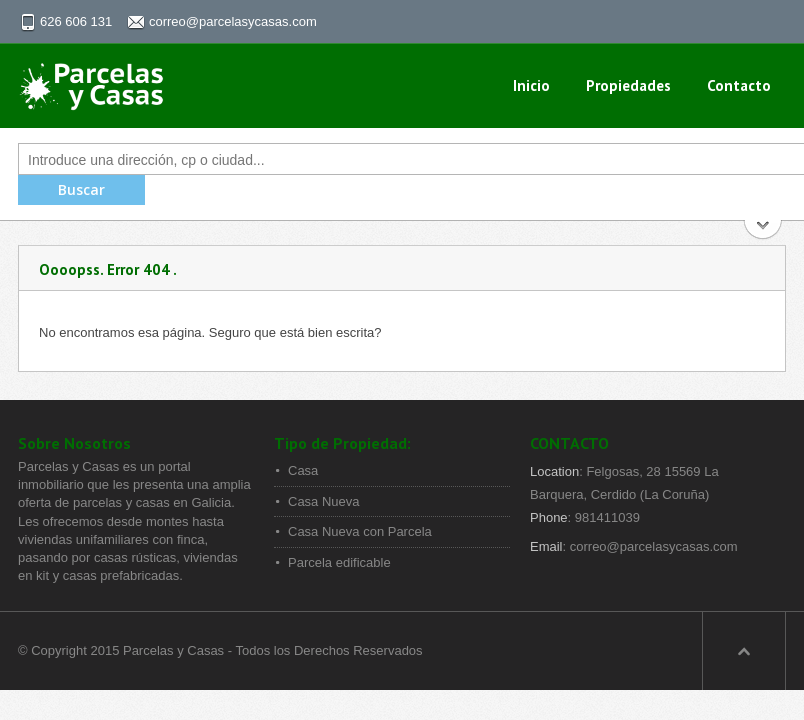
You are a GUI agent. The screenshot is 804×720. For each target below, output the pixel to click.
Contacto (739, 85)
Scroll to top (744, 651)
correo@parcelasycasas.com (233, 21)
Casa (303, 470)
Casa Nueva (324, 501)
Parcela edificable (339, 562)
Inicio (531, 85)
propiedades (628, 85)
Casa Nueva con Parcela (360, 531)
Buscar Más (763, 231)
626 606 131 (76, 21)
